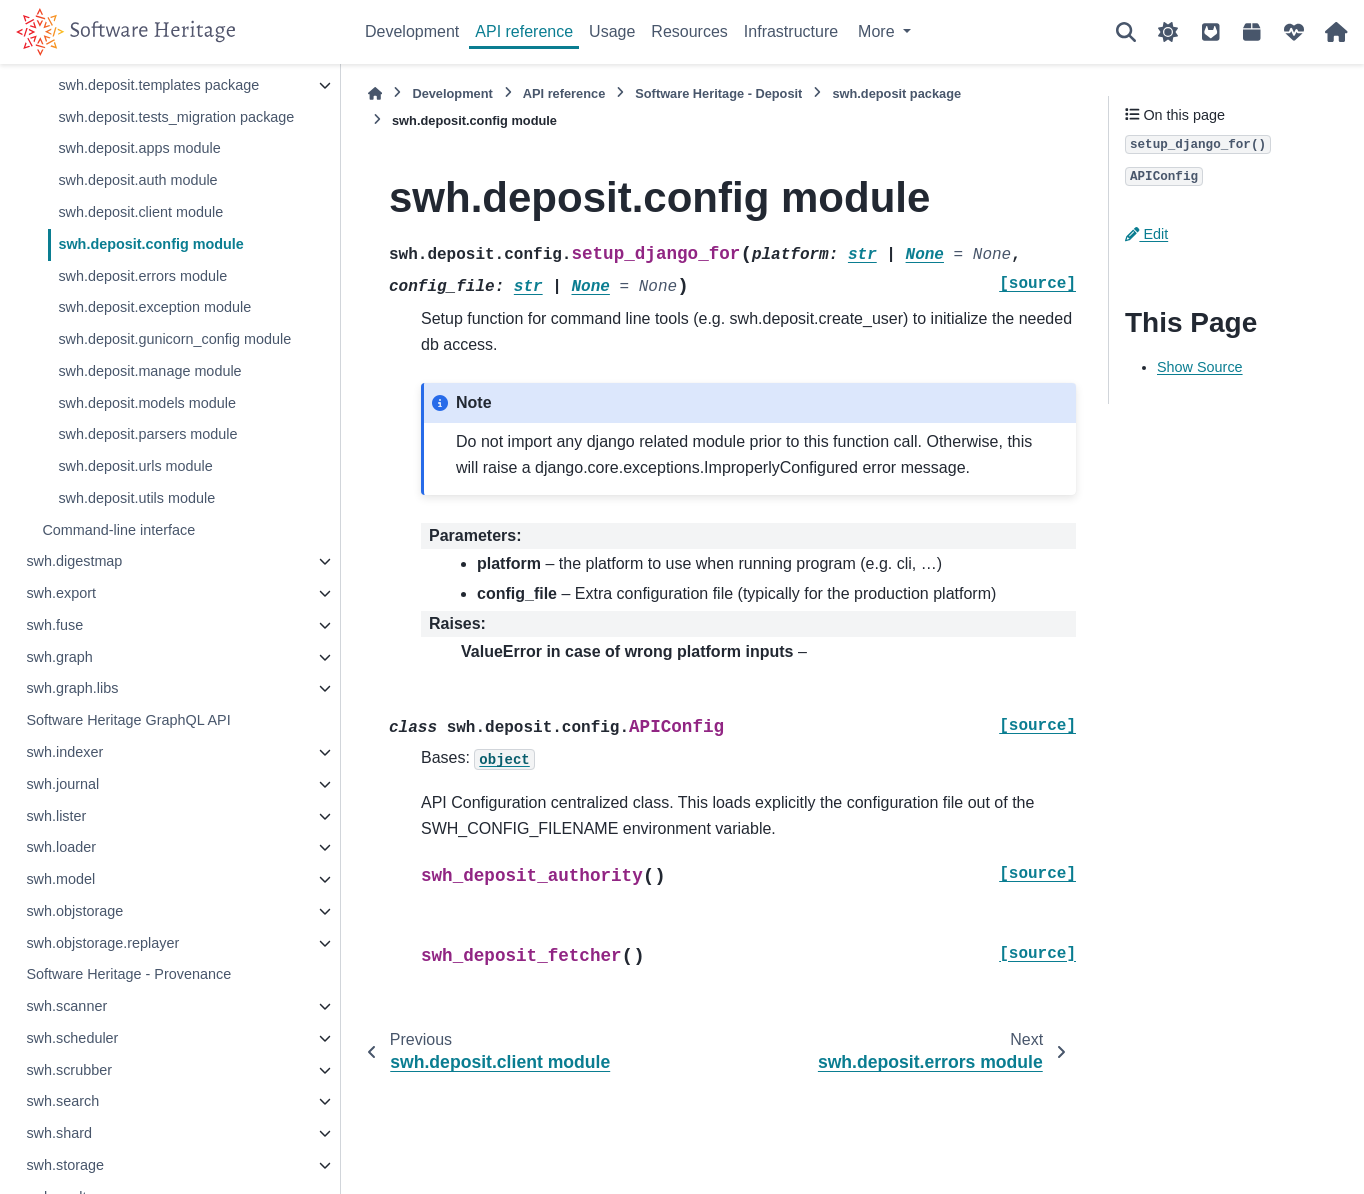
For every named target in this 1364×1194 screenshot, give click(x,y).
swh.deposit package (896, 93)
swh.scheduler (72, 1038)
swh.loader (61, 847)
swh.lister (56, 816)
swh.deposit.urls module (135, 466)
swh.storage (65, 1165)
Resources (689, 31)
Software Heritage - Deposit (718, 93)
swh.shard (59, 1133)
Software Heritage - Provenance (128, 974)
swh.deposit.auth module (137, 180)
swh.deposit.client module (140, 212)
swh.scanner (66, 1006)
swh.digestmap (74, 561)
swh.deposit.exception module (154, 307)
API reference (524, 31)
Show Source (1200, 367)
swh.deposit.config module (150, 244)
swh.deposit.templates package (158, 85)
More (878, 31)
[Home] (375, 93)
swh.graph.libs (72, 688)
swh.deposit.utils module (136, 498)
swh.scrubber (69, 1070)
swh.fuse (54, 625)
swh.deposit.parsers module (147, 434)
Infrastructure (791, 31)
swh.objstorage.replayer (102, 943)
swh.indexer (64, 752)
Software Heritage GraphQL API (128, 720)
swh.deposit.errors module (142, 276)
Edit (1146, 234)
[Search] (1126, 32)
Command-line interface (118, 530)
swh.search (62, 1101)
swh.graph (59, 657)
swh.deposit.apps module (139, 148)
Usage (612, 31)
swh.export (61, 593)
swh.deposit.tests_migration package (176, 117)
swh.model (60, 879)
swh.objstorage (74, 911)
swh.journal (62, 784)
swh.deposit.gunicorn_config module (174, 339)
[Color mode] (1168, 32)
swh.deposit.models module (147, 403)
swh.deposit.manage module (149, 371)
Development (412, 31)
